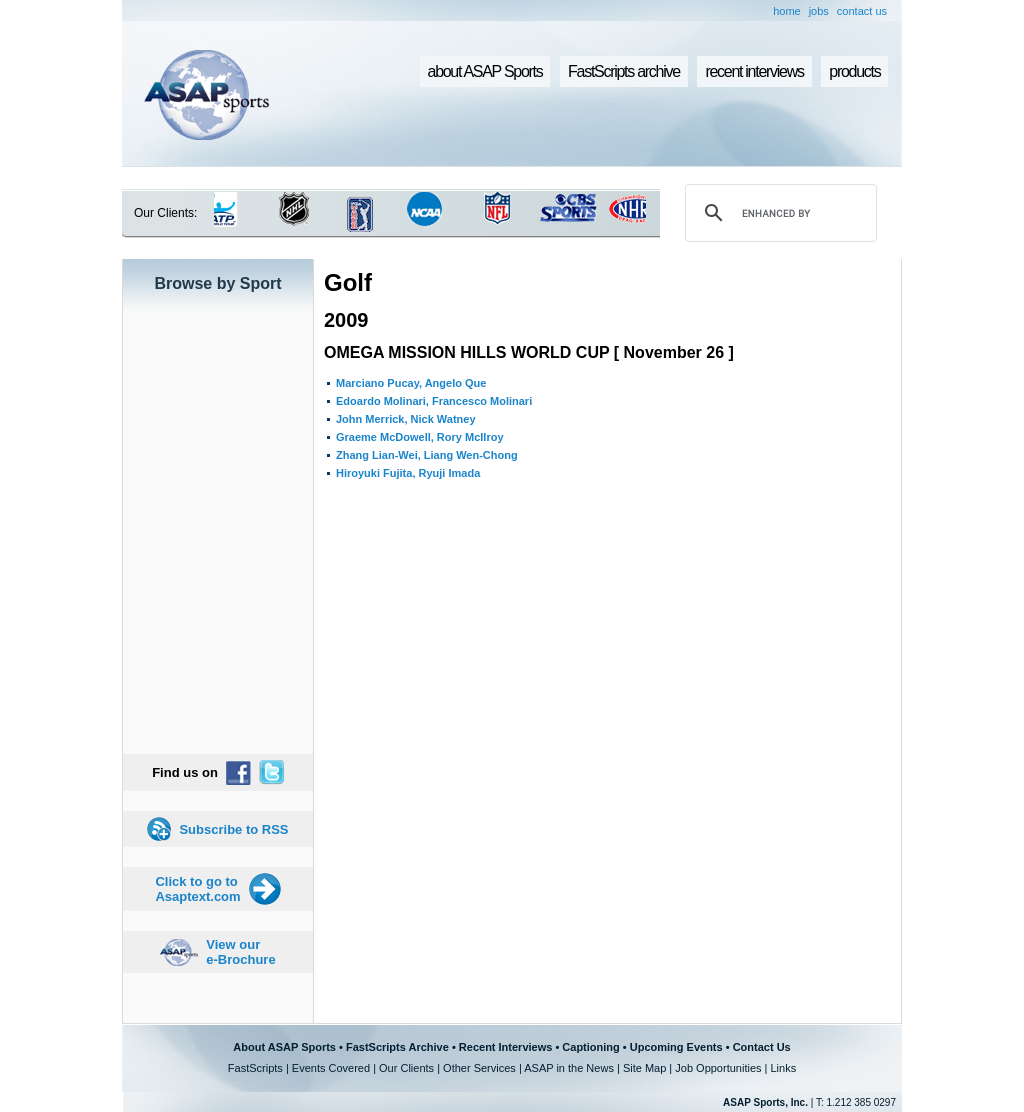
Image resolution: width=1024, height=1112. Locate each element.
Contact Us (762, 1047)
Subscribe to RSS (233, 829)
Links (783, 1068)
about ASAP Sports (485, 71)
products (854, 71)
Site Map (644, 1068)
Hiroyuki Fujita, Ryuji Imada (408, 473)
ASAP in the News (569, 1068)
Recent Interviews (506, 1047)
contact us (862, 11)
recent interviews (754, 71)
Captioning (590, 1047)
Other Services (479, 1068)
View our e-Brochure (240, 952)
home (787, 11)
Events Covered (331, 1068)
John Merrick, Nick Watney (406, 419)
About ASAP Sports (284, 1047)
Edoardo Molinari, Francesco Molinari (434, 401)
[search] (778, 213)
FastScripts (255, 1068)
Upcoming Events (676, 1047)
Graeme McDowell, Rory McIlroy (420, 437)
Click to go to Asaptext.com (197, 889)
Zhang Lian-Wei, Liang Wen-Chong (427, 455)
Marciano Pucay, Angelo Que (411, 383)
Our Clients (406, 1068)
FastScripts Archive (397, 1047)
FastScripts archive (624, 71)
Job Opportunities (718, 1068)
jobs (819, 11)
